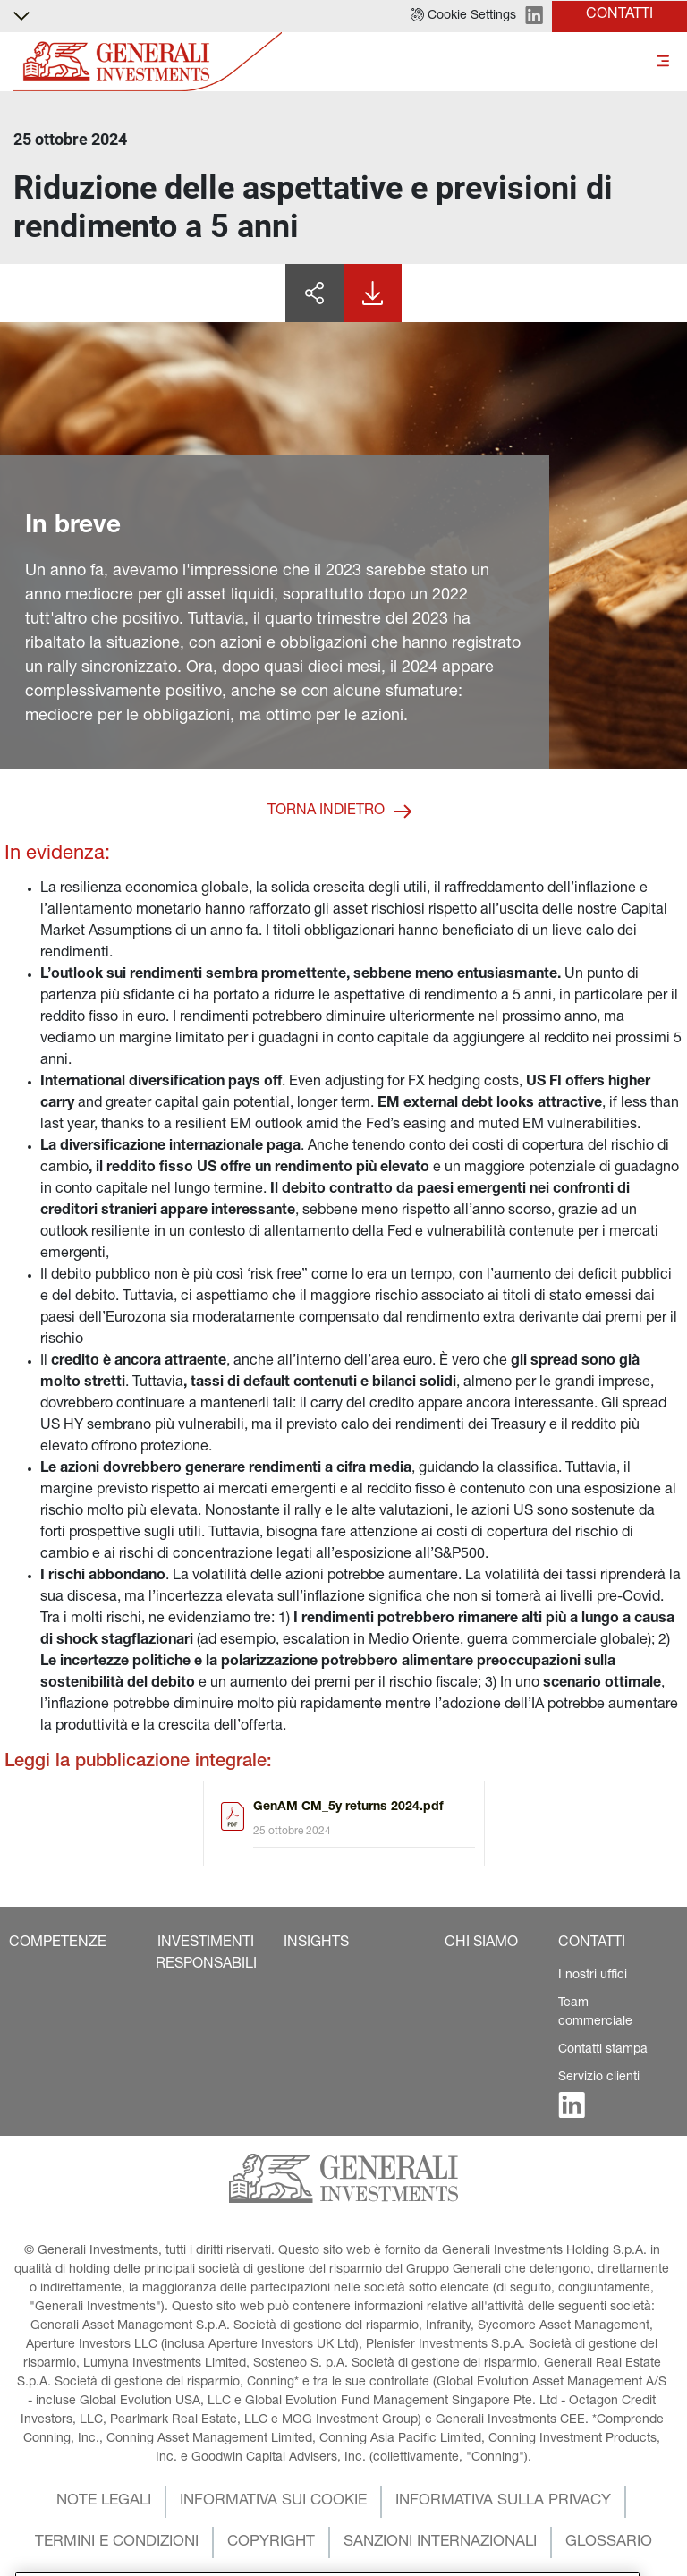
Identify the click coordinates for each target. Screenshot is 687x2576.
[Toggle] (663, 62)
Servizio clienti (599, 2077)
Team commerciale (595, 2012)
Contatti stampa (603, 2050)
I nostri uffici (592, 1975)
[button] (463, 16)
